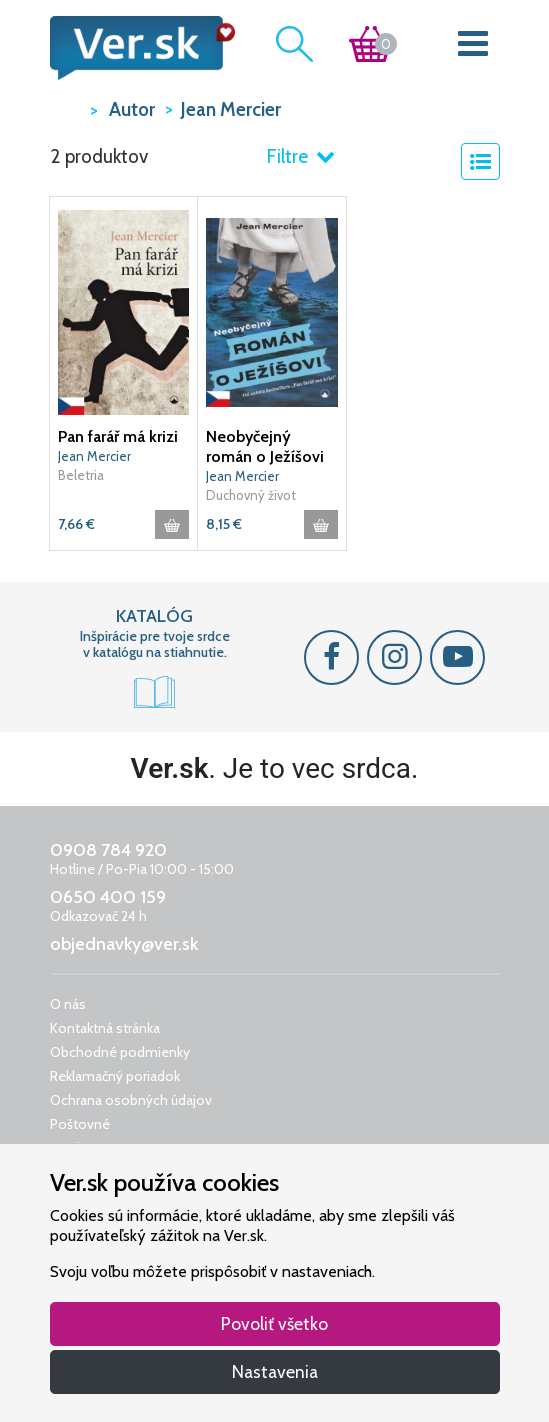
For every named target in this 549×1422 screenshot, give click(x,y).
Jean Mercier (94, 456)
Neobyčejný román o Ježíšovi (265, 446)
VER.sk (65, 108)
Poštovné (80, 1124)
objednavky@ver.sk (124, 944)
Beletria (81, 475)
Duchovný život (251, 495)
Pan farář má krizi (118, 436)
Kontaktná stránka (105, 1028)
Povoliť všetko (274, 1323)
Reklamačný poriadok (115, 1076)
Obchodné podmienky (120, 1052)
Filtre (300, 156)
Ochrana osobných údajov (131, 1100)
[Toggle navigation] (472, 48)
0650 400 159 (108, 897)
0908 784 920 (108, 850)
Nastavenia (275, 1371)
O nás (68, 1004)
